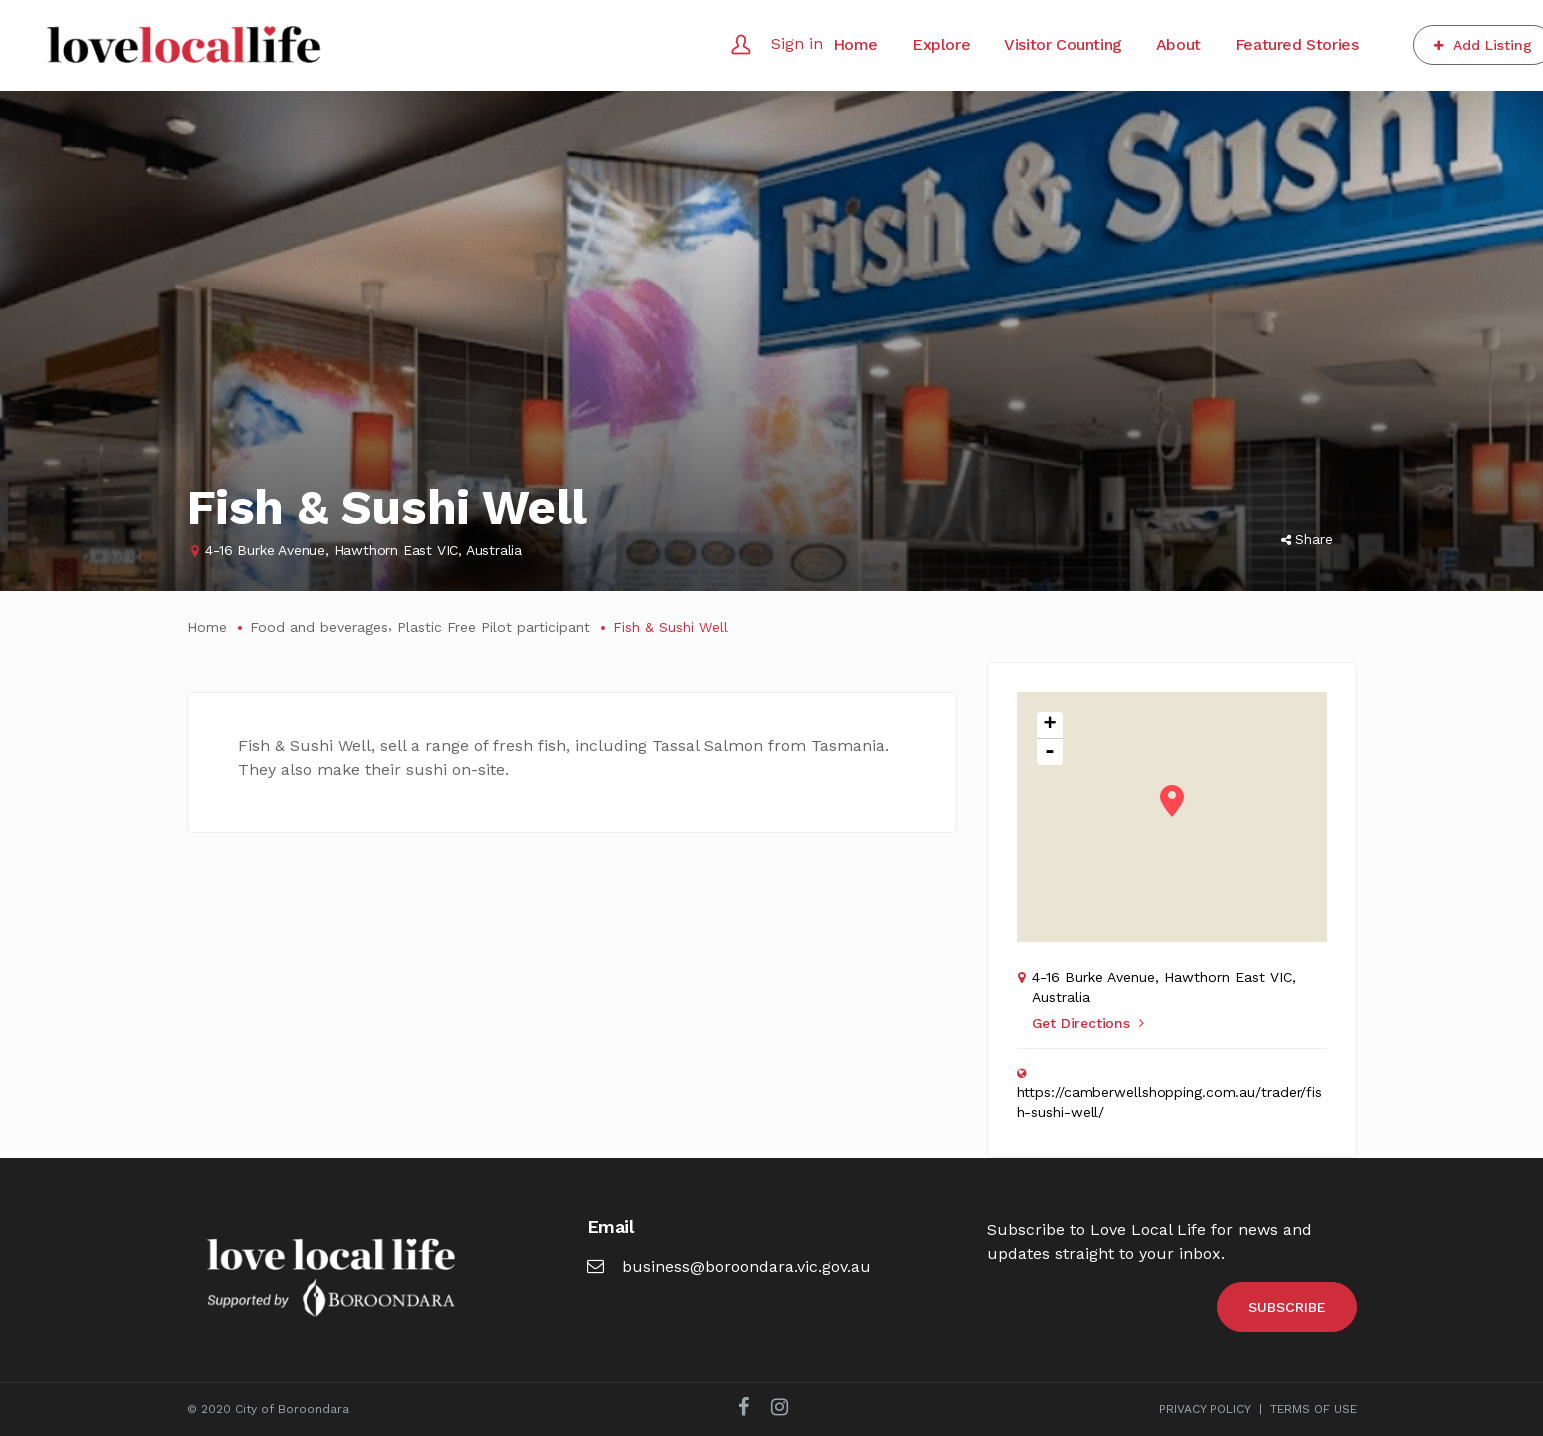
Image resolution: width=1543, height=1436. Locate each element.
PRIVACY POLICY (1205, 1409)
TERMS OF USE (1313, 1409)
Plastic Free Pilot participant (493, 627)
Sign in (797, 43)
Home (207, 627)
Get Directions (1088, 1023)
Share (1307, 539)
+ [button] (1049, 725)
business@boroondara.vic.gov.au (729, 1266)
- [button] (1050, 752)
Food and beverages (319, 627)
